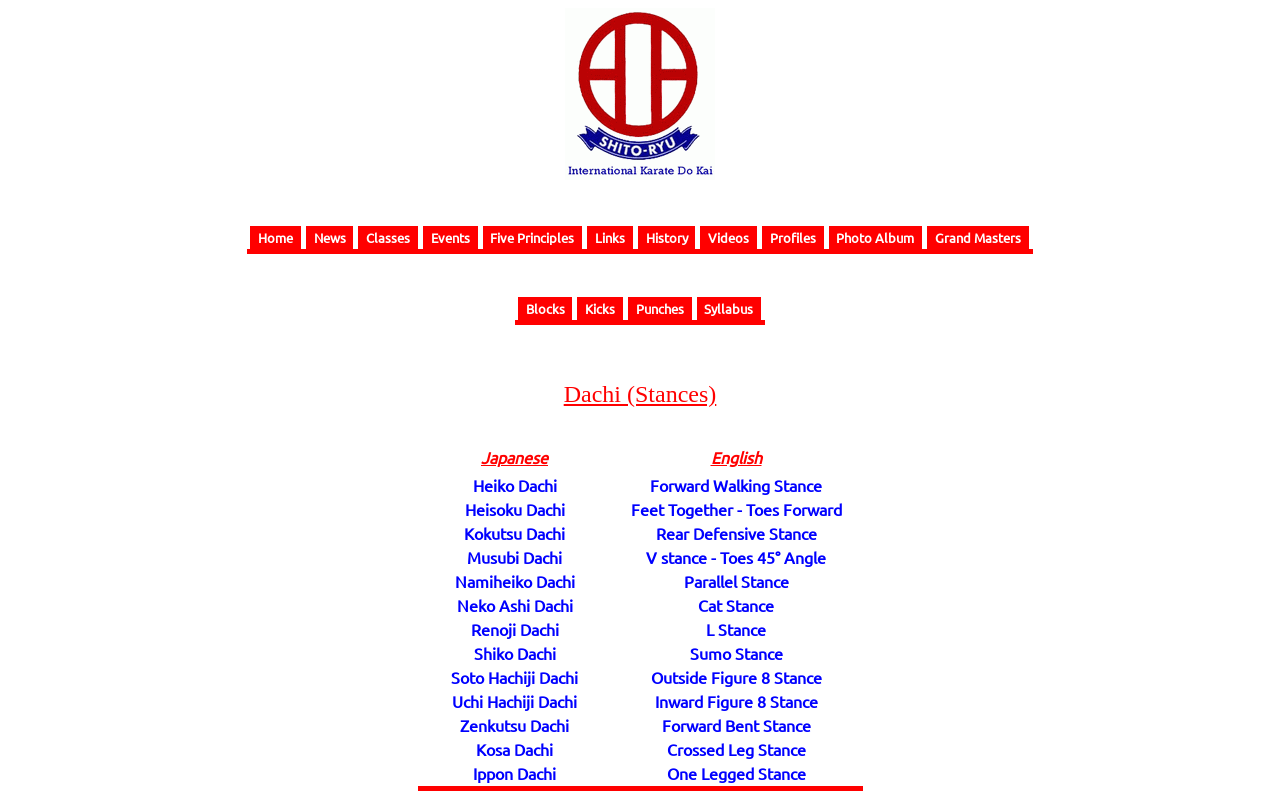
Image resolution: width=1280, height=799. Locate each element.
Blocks (545, 308)
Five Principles (532, 237)
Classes (388, 237)
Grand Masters (978, 237)
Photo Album (875, 237)
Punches (660, 308)
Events (450, 237)
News (330, 237)
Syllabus (728, 308)
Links (610, 237)
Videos (728, 237)
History (667, 237)
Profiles (793, 237)
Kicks (600, 308)
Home (275, 237)
